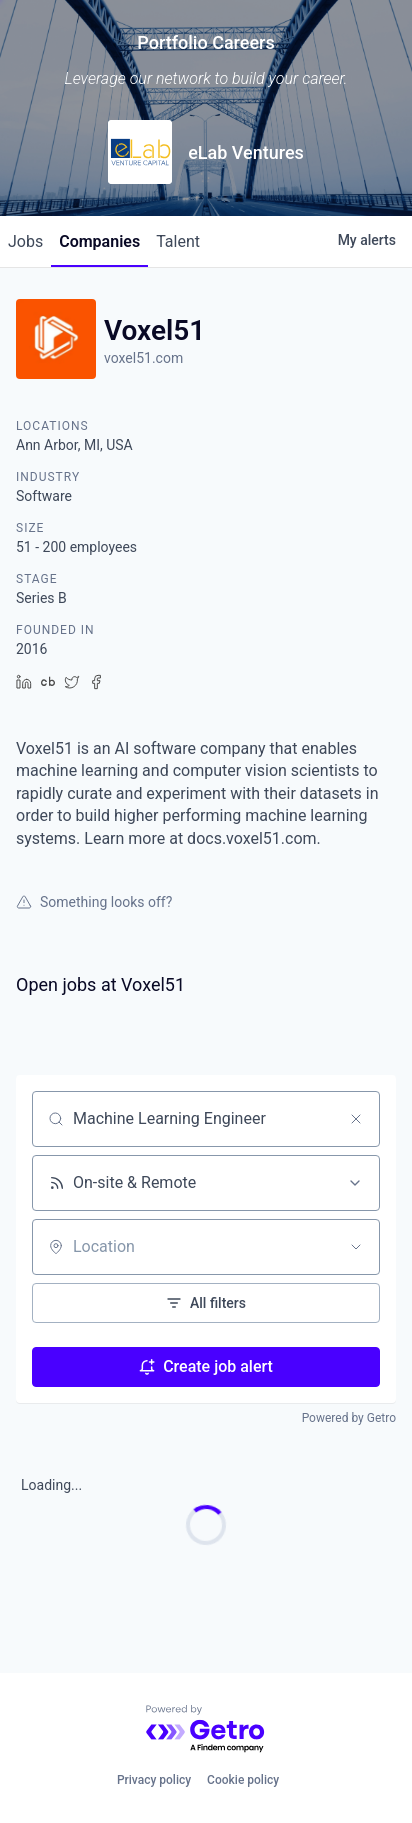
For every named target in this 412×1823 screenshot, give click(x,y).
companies (99, 241)
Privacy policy (154, 1780)
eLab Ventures (246, 152)
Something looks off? (94, 902)
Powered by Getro (349, 1418)
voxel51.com (143, 358)
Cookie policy (243, 1780)
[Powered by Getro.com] (206, 1729)
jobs (25, 241)
